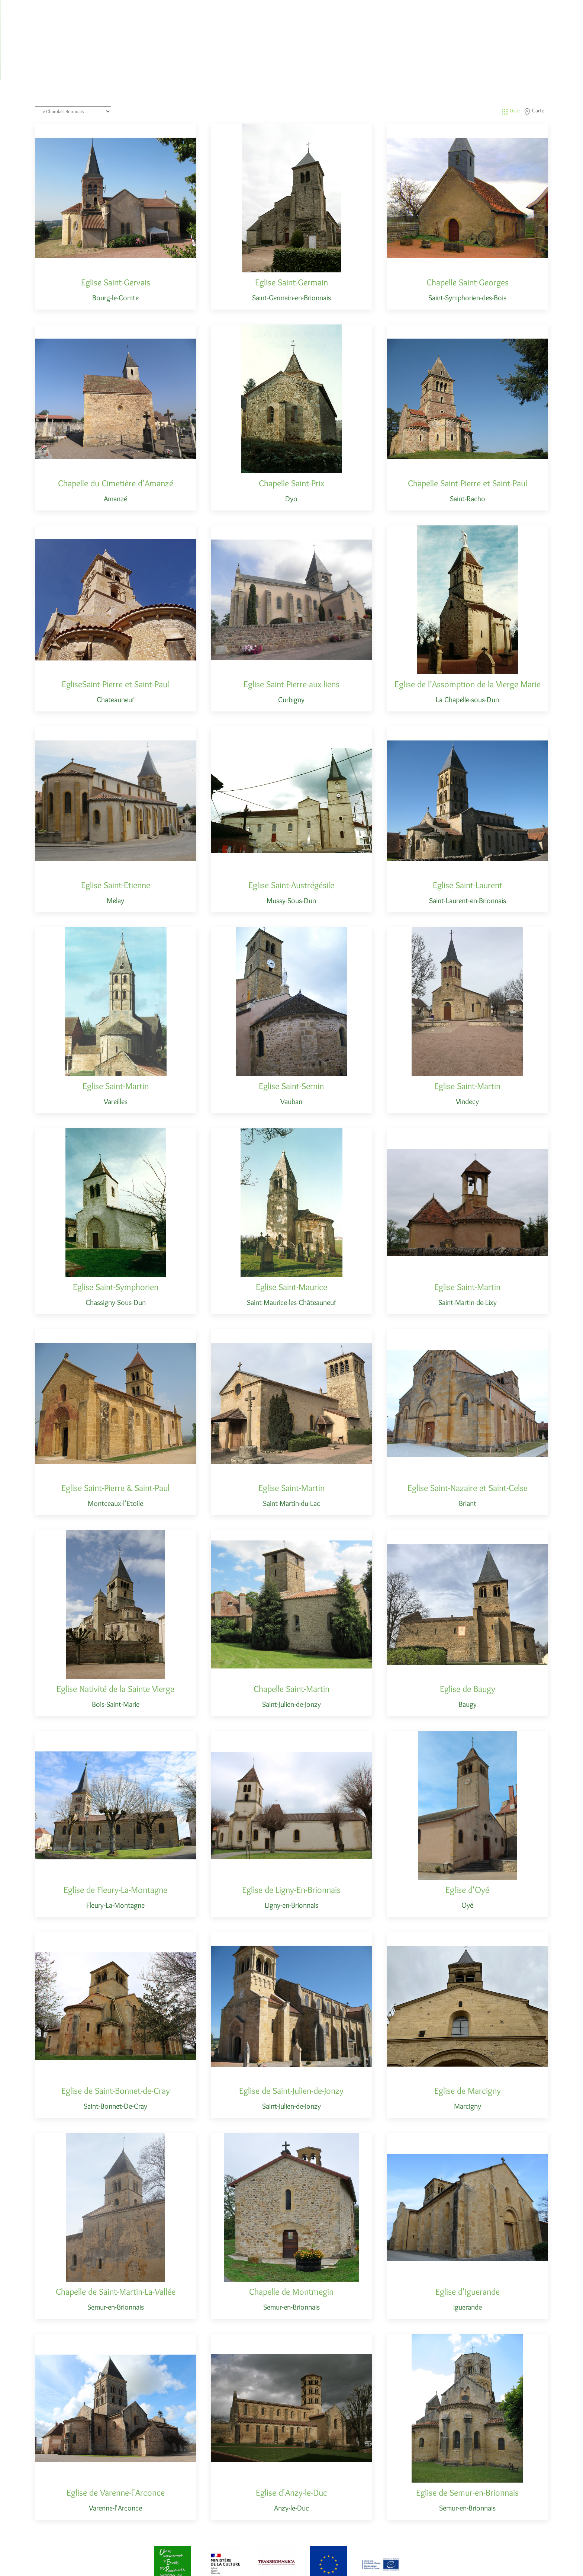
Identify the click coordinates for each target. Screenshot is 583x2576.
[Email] (531, 2563)
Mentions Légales (348, 2562)
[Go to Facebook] (544, 2563)
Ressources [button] (492, 9)
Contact (387, 2562)
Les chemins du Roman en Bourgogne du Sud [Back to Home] (115, 2561)
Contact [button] (558, 9)
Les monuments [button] (448, 9)
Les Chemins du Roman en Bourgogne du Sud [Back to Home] (96, 14)
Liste (510, 60)
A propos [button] (527, 9)
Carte (534, 60)
